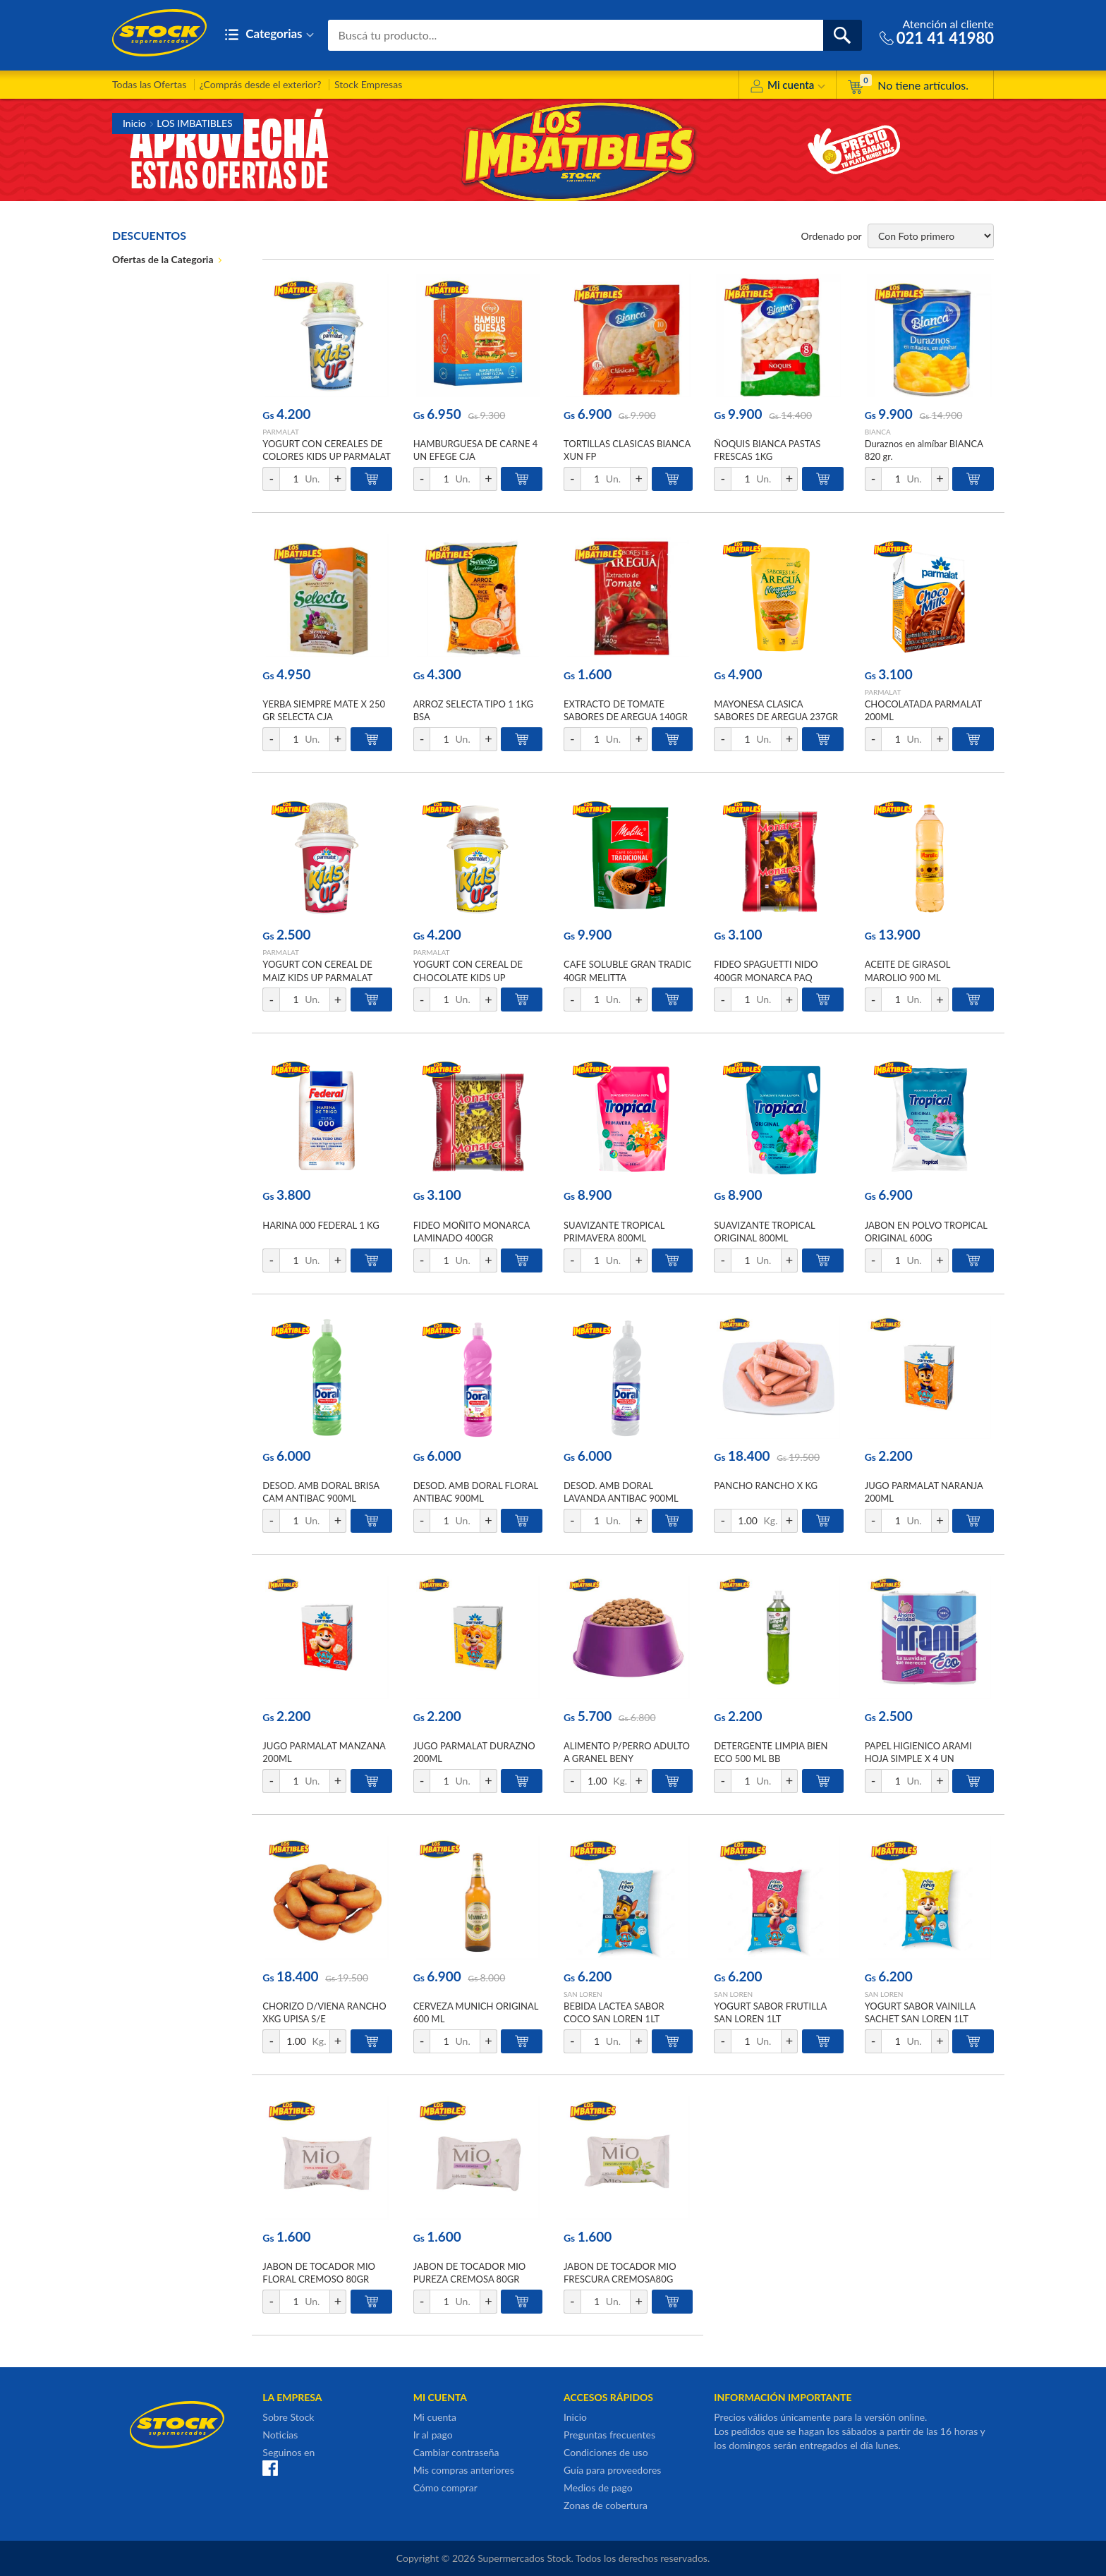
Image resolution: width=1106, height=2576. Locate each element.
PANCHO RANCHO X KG (766, 1485)
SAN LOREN (583, 1994)
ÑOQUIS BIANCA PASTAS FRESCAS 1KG (767, 450)
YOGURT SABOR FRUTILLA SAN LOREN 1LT (770, 2012)
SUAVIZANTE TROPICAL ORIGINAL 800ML (764, 1232)
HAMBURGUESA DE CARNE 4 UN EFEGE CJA (475, 450)
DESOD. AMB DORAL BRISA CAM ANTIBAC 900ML (320, 1492)
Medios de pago (598, 2487)
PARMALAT (280, 431)
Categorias (269, 35)
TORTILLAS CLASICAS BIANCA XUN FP (627, 450)
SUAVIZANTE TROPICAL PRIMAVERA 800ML (614, 1232)
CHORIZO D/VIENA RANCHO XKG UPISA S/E (324, 2012)
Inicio (134, 123)
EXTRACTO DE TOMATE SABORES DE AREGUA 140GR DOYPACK (626, 716)
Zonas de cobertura (606, 2505)
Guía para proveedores (612, 2470)
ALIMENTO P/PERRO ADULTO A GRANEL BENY (627, 1752)
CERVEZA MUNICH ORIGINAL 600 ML (475, 2012)
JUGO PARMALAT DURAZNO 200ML (474, 1752)
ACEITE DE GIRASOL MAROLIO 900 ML (907, 971)
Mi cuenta (787, 87)
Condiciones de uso (606, 2452)
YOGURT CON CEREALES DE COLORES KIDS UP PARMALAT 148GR (326, 456)
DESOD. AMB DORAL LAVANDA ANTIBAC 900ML (621, 1492)
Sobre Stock (288, 2417)
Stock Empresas (368, 84)
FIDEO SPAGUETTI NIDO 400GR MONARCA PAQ (766, 971)
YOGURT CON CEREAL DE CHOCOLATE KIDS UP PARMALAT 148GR (468, 977)
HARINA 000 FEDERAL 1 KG (320, 1225)
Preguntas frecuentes (609, 2435)
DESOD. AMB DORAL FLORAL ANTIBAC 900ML (475, 1492)
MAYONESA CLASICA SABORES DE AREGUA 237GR (776, 710)
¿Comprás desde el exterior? (261, 84)
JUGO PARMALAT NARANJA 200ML (924, 1492)
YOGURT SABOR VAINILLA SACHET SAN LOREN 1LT (920, 2012)
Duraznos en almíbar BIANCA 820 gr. (924, 450)
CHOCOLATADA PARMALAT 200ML (923, 710)
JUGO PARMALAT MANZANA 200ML (323, 1752)
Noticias (280, 2435)
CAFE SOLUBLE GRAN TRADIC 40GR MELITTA (627, 971)
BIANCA (878, 431)
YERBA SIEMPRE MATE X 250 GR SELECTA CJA (323, 710)
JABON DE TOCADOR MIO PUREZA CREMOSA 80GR (469, 2273)
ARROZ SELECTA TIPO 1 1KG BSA (473, 710)
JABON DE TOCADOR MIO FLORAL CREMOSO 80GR (318, 2273)
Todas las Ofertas (149, 84)
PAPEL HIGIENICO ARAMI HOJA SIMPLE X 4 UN (918, 1752)
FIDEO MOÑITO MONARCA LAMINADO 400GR (471, 1232)
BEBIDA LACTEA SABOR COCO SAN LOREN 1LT (614, 2012)
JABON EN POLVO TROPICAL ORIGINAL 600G (926, 1232)
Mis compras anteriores (463, 2470)
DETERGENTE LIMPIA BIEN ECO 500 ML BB (770, 1752)
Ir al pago (433, 2435)
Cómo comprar (445, 2487)
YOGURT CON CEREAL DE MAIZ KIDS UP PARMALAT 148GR (317, 977)
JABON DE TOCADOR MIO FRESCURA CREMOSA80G (620, 2273)
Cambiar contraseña (456, 2452)
